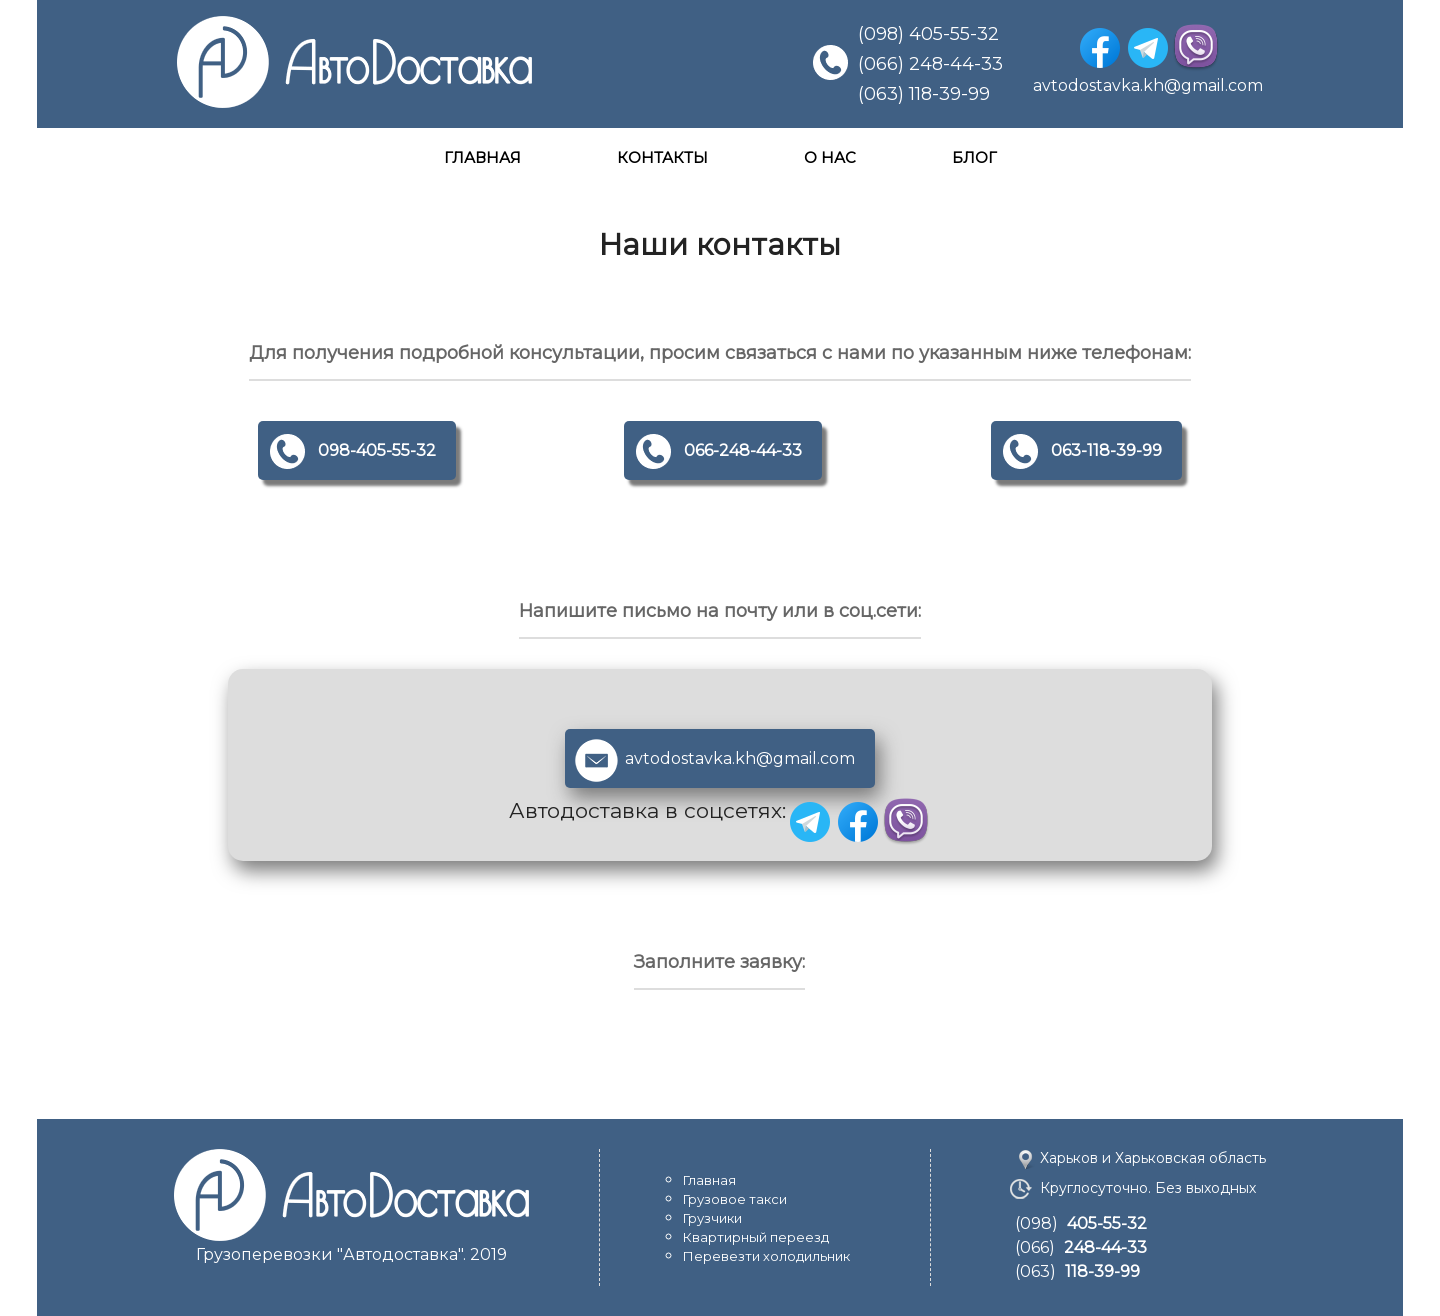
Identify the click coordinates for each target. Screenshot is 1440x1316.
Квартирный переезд (756, 1237)
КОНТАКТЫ (662, 157)
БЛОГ (974, 157)
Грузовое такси (735, 1199)
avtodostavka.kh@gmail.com (1148, 85)
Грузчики (712, 1218)
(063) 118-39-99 (924, 94)
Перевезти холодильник (766, 1256)
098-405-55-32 (377, 450)
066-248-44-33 (743, 450)
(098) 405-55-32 (928, 34)
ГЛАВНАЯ (482, 157)
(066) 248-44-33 (930, 64)
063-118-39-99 (1106, 450)
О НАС (830, 157)
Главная (709, 1180)
